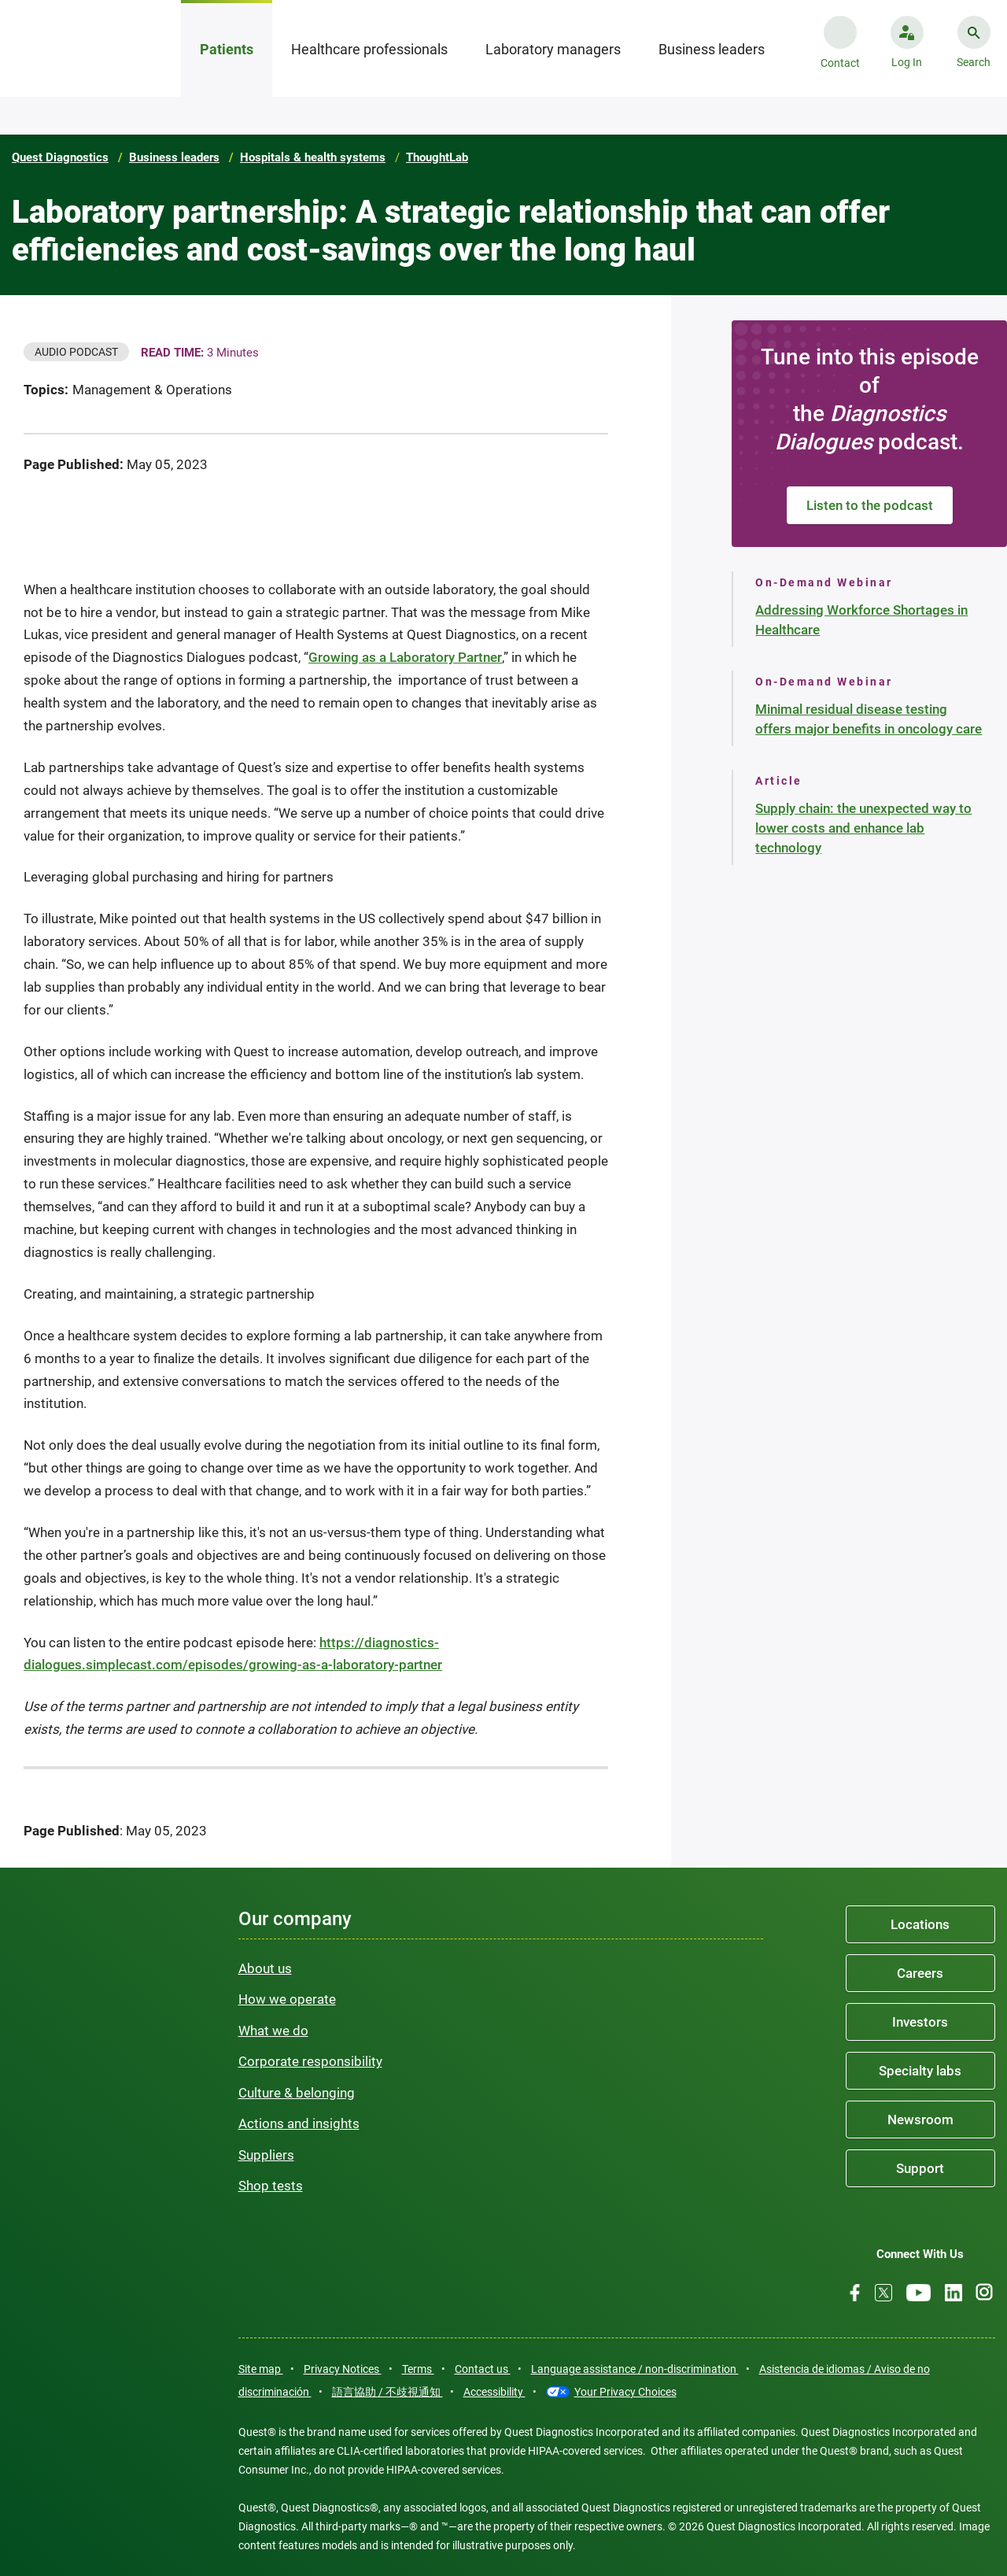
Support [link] (920, 2168)
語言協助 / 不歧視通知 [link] (387, 2392)
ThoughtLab (437, 157)
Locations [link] (920, 1924)
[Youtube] (918, 2292)
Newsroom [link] (920, 2119)
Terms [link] (418, 2369)
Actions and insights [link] (299, 2123)
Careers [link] (920, 1973)
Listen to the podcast (869, 505)
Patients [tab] (226, 49)
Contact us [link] (483, 2369)
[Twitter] (883, 2292)
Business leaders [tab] (711, 49)
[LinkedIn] (953, 2292)
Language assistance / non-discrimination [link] (635, 2369)
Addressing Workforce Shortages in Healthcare (861, 620)
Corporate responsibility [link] (310, 2061)
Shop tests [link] (270, 2185)
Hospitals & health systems (312, 157)
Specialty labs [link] (920, 2071)
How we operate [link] (287, 1999)
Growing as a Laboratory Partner (405, 657)
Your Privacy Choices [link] (625, 2392)
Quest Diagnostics (60, 157)
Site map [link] (260, 2369)
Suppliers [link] (266, 2155)
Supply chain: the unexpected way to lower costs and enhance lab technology (863, 828)
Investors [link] (920, 2022)
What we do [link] (273, 2030)
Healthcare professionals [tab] (369, 49)
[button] (906, 56)
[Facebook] (855, 2292)
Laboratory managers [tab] (553, 49)
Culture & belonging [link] (296, 2093)
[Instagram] (984, 2292)
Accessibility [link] (494, 2392)
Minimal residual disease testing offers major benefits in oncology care (868, 719)
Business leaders (174, 157)
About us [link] (265, 1968)
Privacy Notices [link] (343, 2369)
